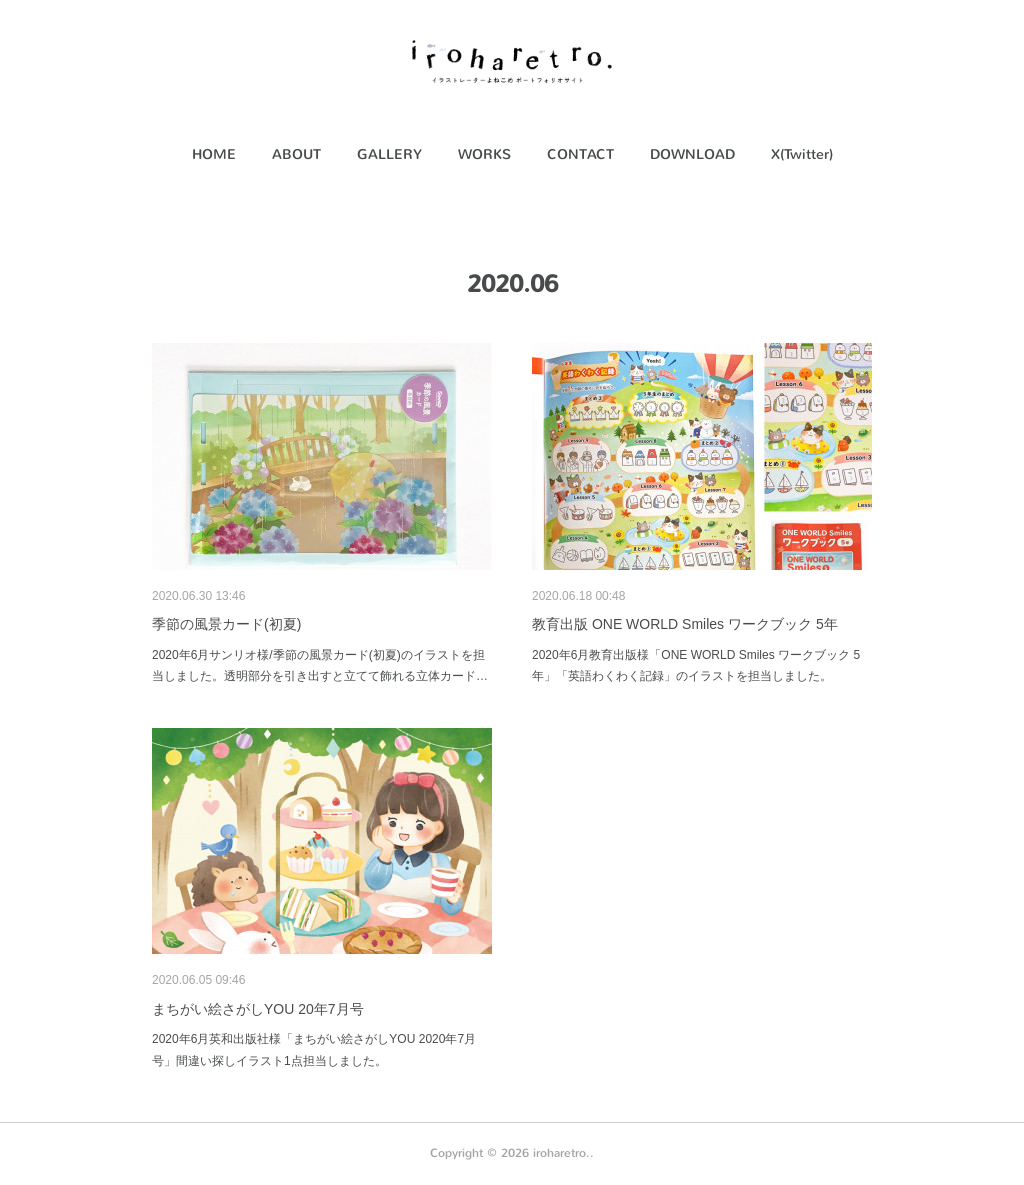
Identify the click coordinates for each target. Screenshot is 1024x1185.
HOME (214, 154)
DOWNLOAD (692, 154)
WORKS (484, 154)
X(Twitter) (802, 154)
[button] (214, 155)
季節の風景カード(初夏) (226, 624)
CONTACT (580, 154)
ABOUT (296, 154)
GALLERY (389, 154)
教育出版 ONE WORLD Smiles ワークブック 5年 (685, 624)
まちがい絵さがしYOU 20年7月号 (258, 1009)
